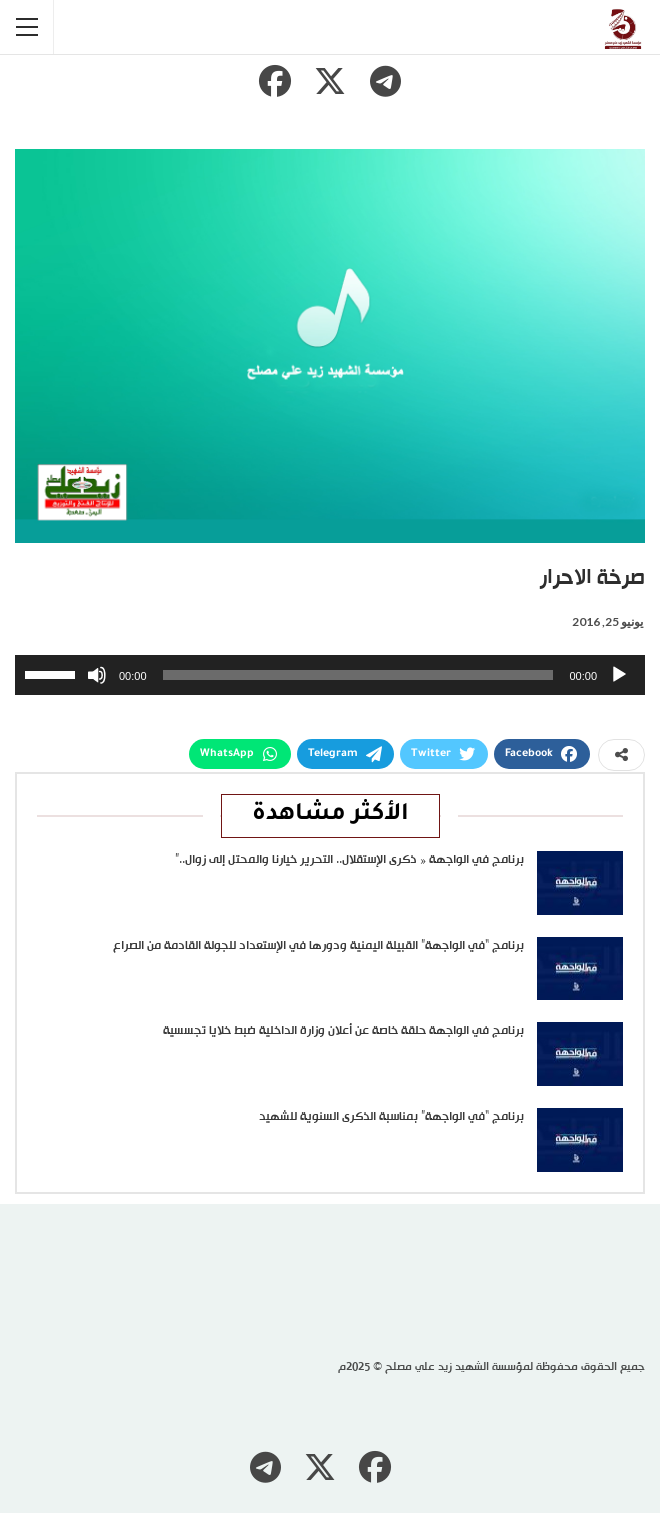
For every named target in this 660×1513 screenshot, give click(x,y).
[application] (330, 675)
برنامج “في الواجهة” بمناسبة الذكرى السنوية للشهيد (391, 1117)
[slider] (358, 675)
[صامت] (97, 675)
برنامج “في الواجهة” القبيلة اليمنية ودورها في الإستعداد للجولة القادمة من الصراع (318, 946)
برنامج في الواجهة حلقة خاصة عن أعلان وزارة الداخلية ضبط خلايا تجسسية (343, 1031)
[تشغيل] (619, 675)
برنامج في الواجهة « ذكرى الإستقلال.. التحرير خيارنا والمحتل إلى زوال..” (349, 860)
